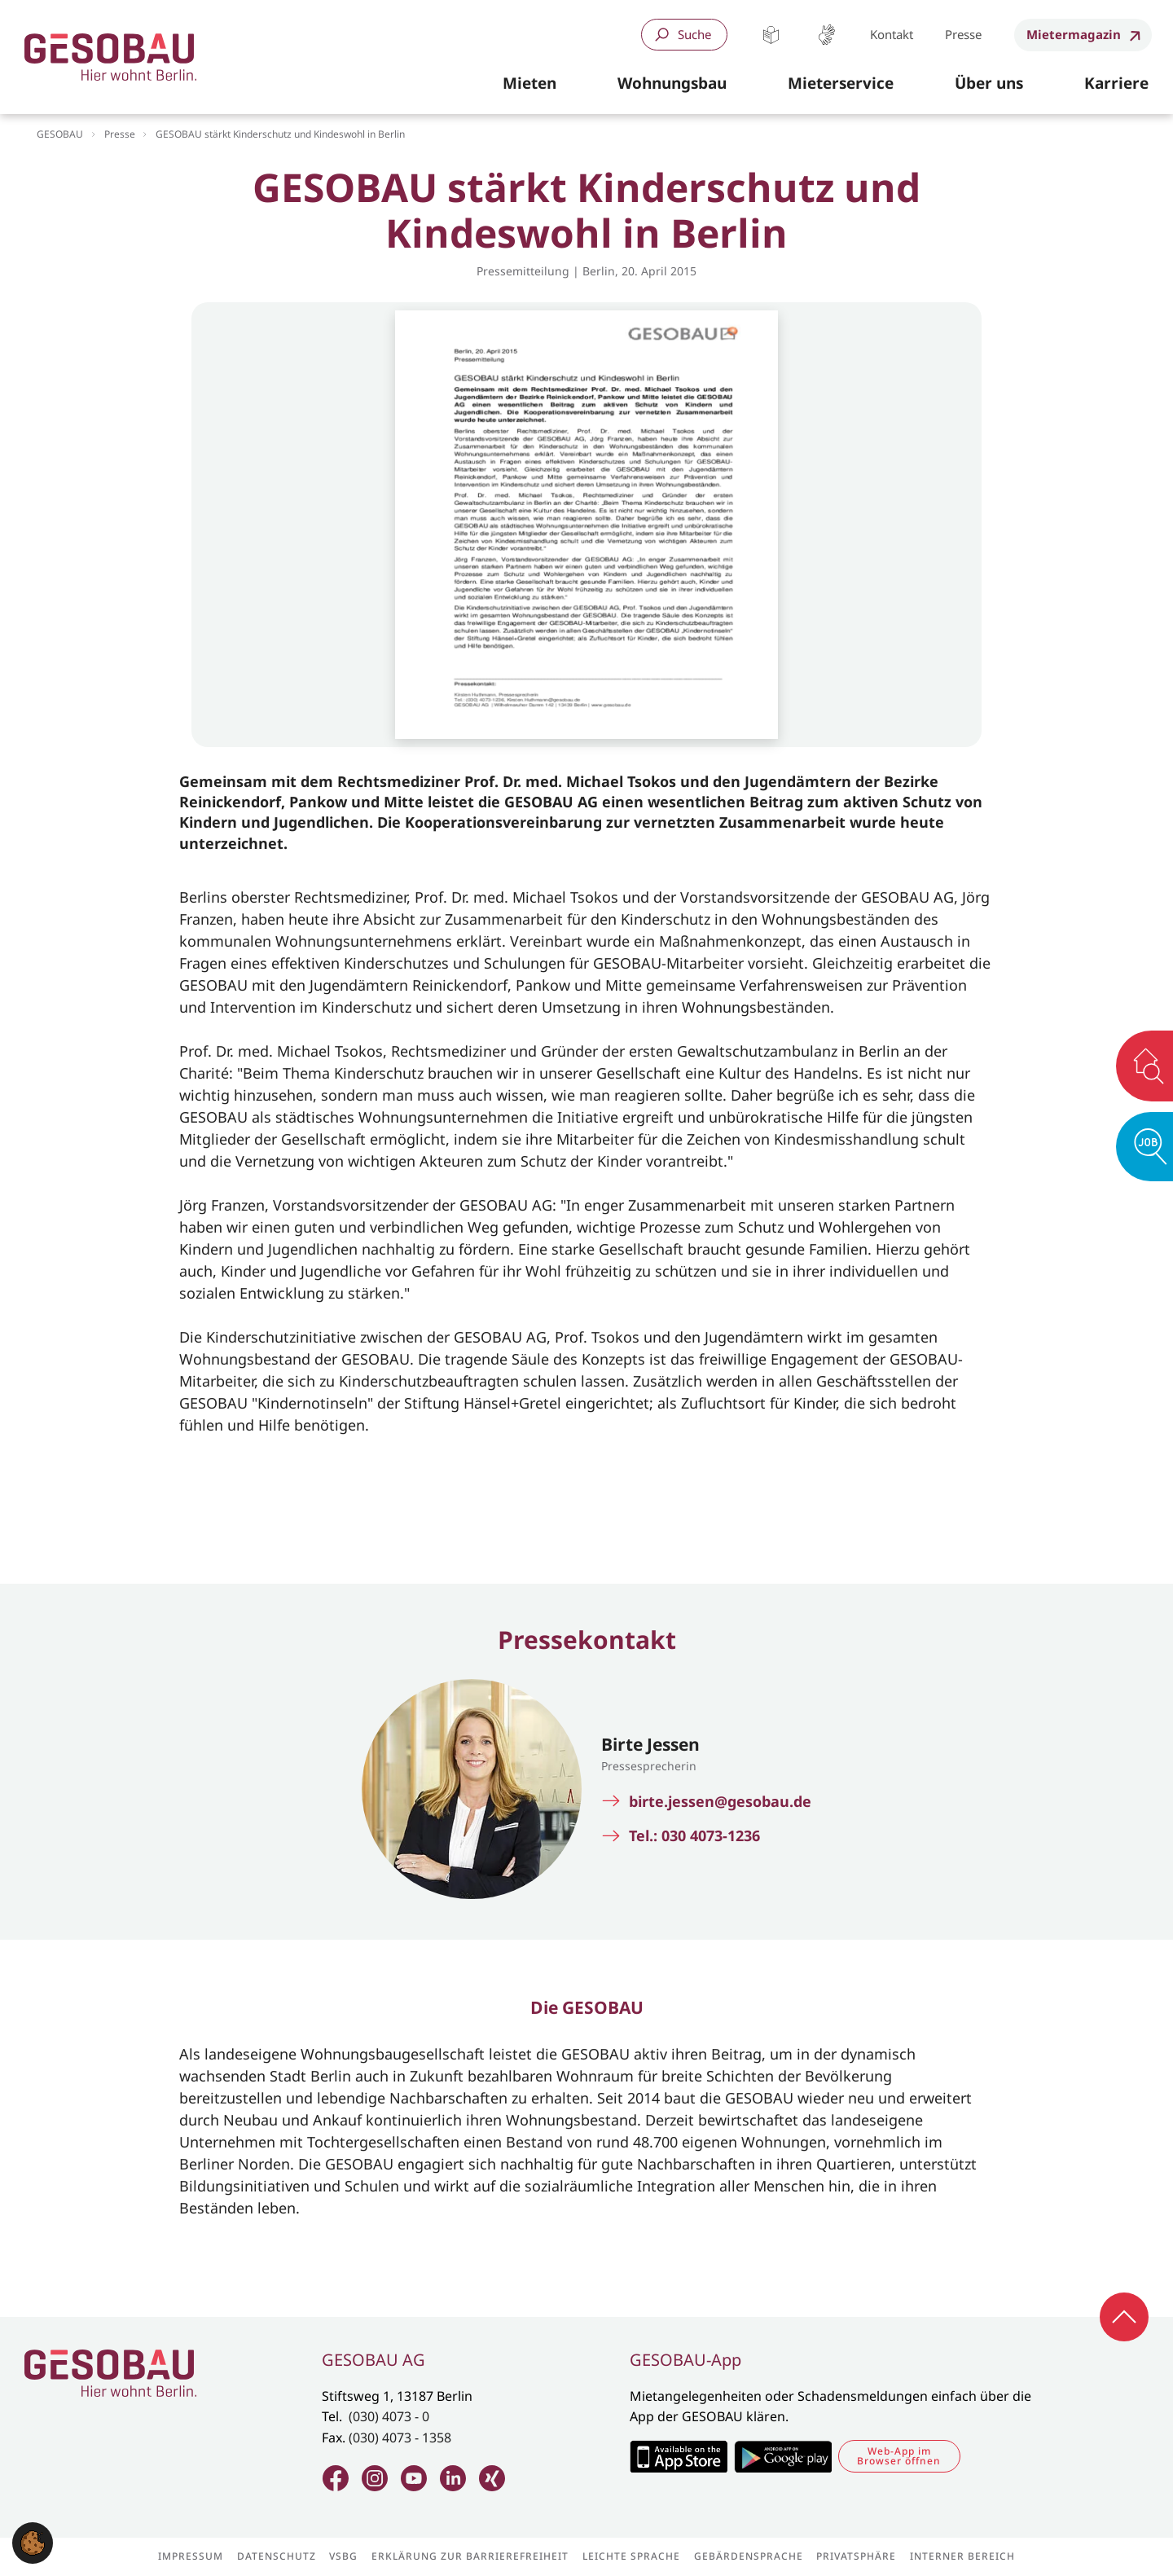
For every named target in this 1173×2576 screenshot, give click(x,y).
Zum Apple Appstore (678, 2456)
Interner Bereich (962, 2556)
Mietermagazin (1073, 34)
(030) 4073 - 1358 (400, 2437)
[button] (529, 84)
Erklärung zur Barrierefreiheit (470, 2556)
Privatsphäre (856, 2556)
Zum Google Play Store (783, 2456)
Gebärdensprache (826, 34)
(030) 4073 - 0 (389, 2416)
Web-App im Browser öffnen (899, 2456)
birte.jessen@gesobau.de (720, 1801)
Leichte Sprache (771, 34)
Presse (963, 34)
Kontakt (891, 34)
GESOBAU (60, 134)
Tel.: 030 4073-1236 (694, 1835)
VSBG (343, 2556)
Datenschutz (276, 2556)
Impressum (190, 2556)
